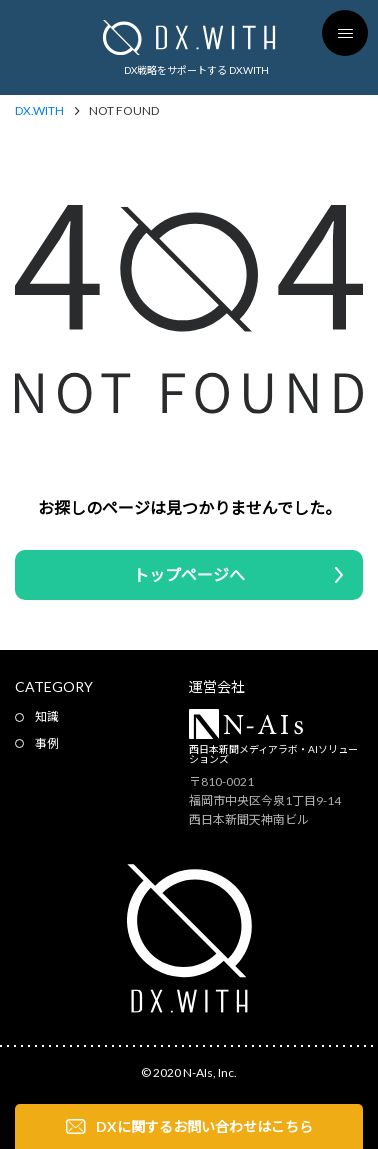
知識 (47, 716)
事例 (47, 743)
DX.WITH (39, 111)
